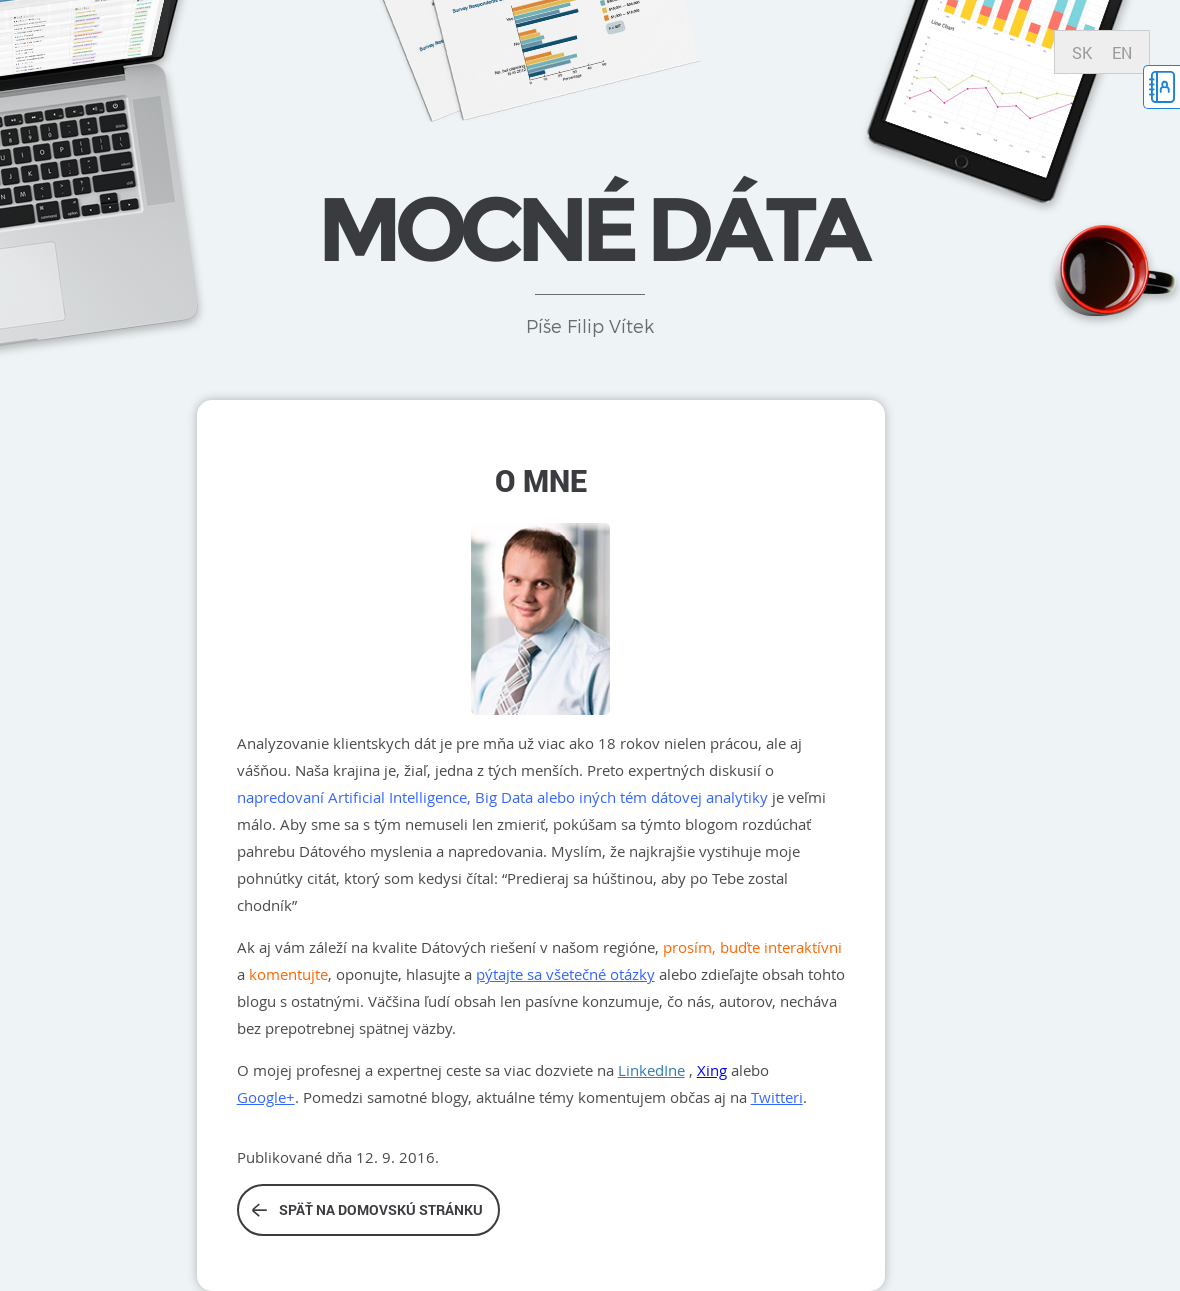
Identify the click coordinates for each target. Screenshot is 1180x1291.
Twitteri (777, 1097)
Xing (712, 1070)
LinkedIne (651, 1070)
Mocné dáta (590, 229)
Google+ (266, 1097)
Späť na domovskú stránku (367, 1209)
